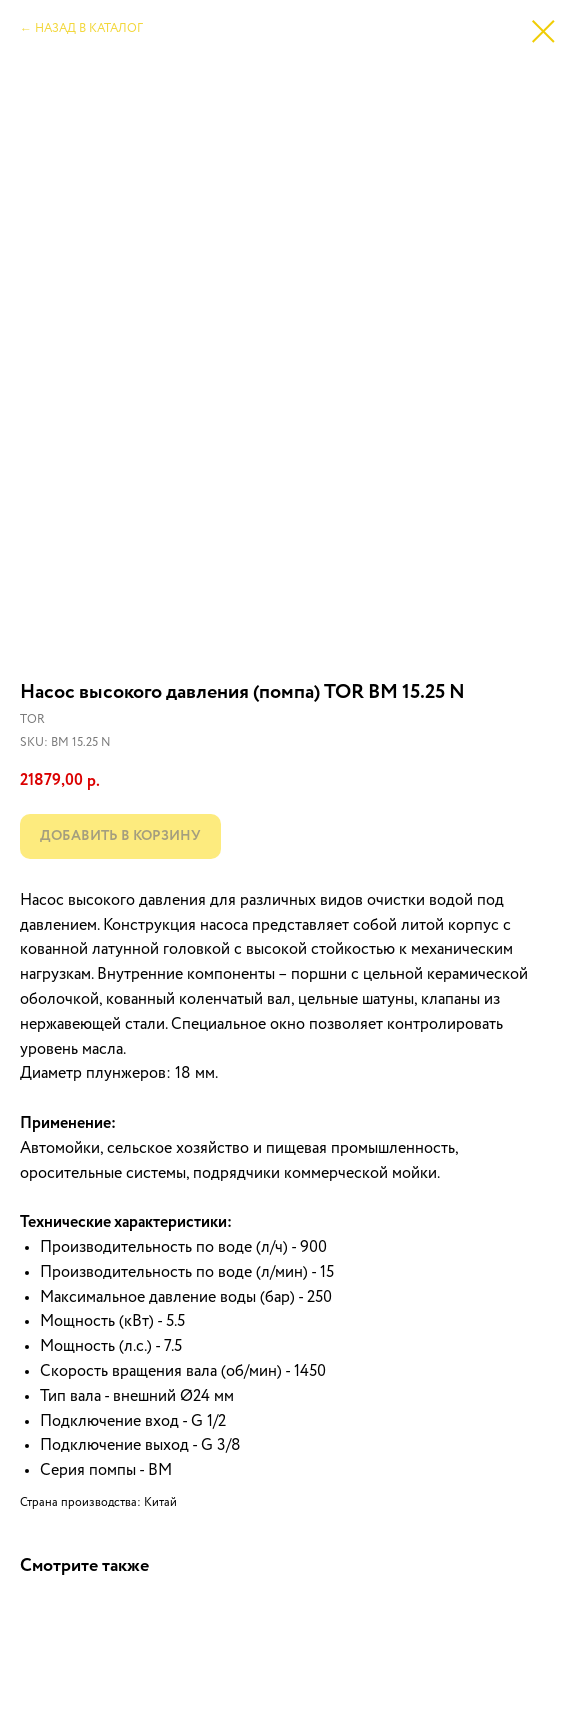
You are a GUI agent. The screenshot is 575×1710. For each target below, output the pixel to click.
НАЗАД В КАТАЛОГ (89, 29)
